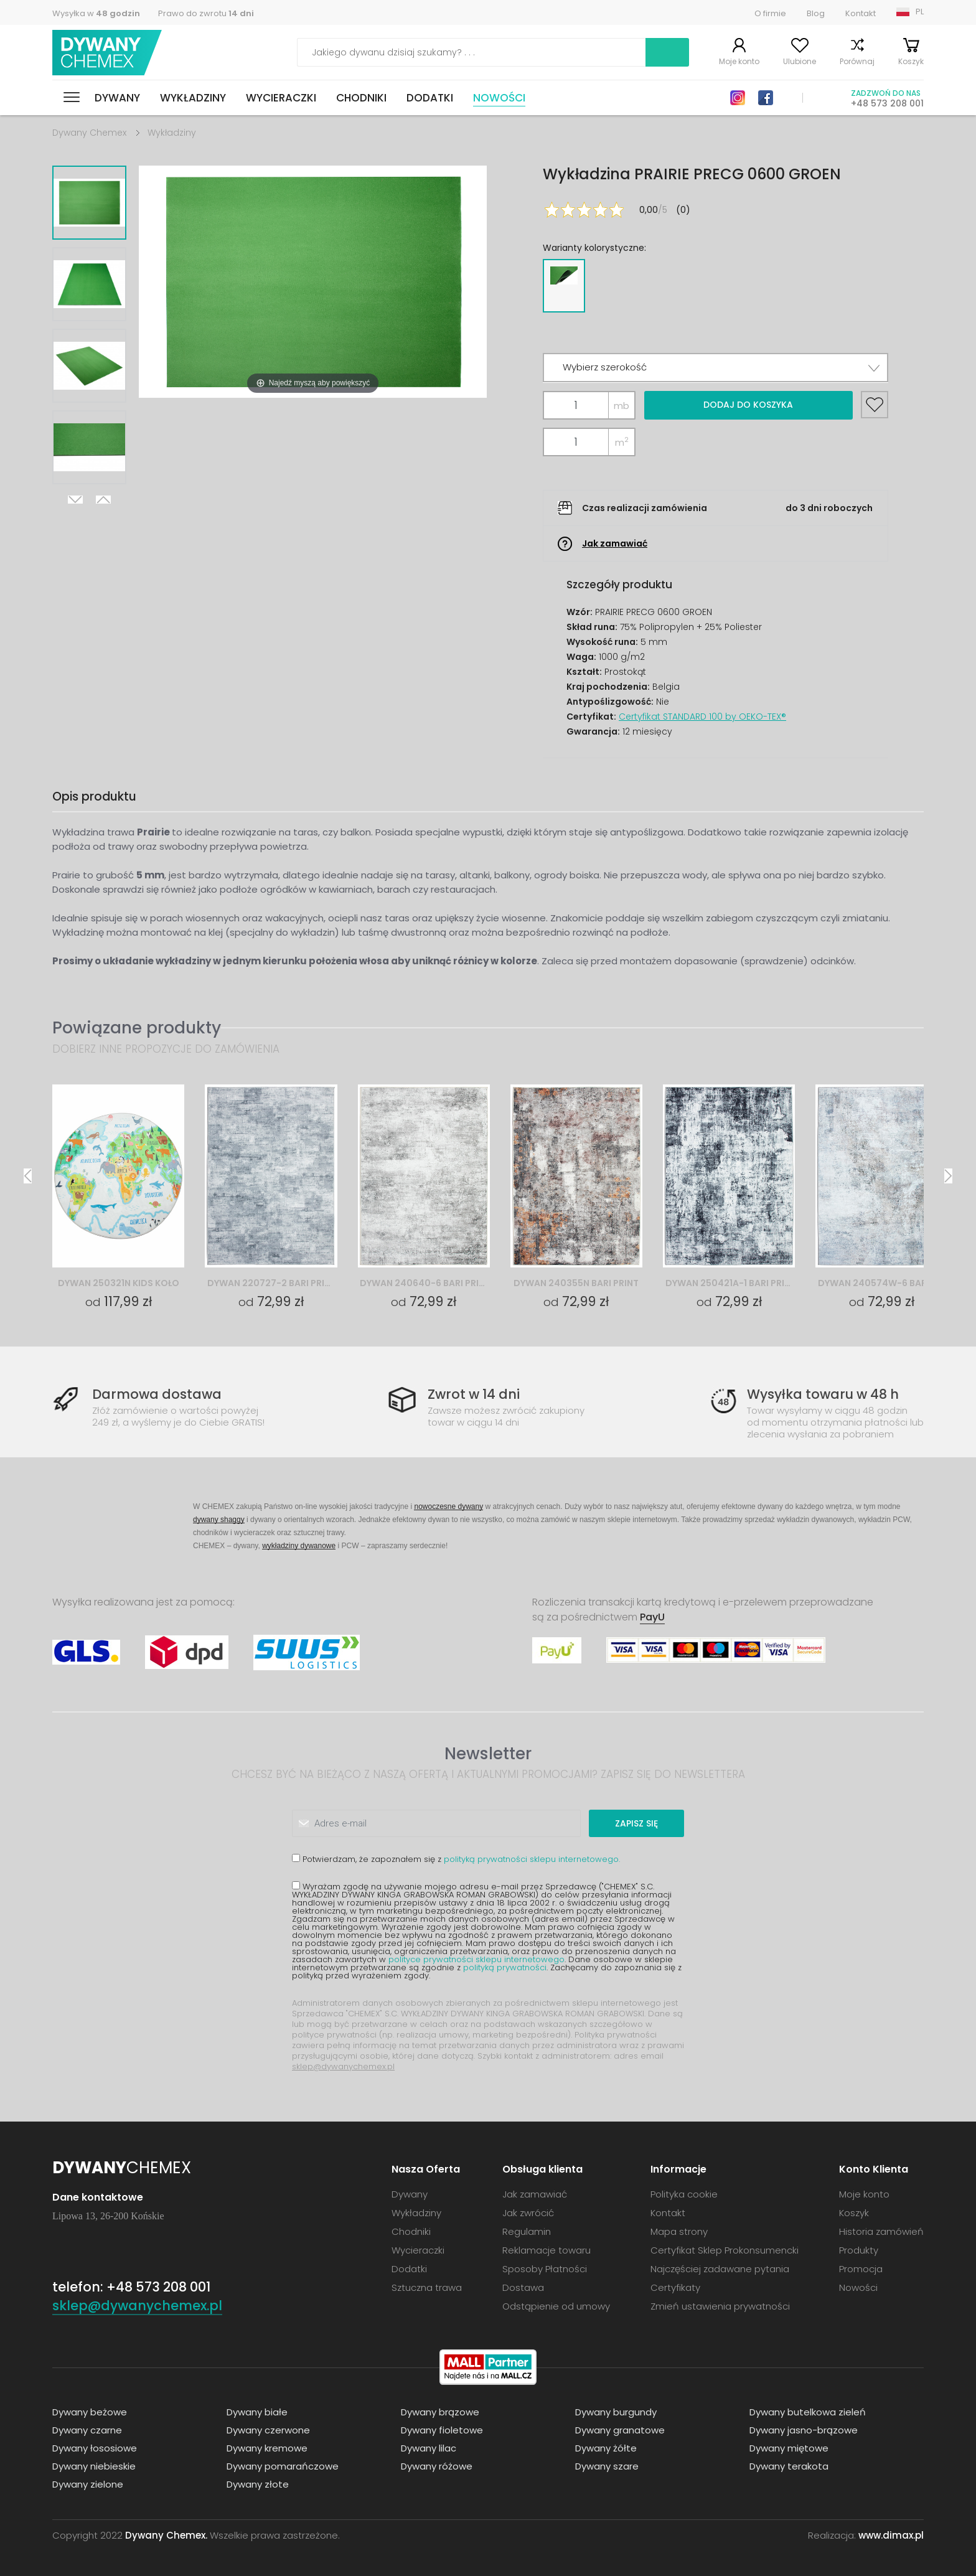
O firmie (770, 13)
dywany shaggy (219, 1519)
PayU (652, 1617)
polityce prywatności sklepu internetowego (476, 1959)
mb (621, 405)
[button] (715, 367)
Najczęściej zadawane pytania (719, 2268)
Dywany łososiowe (94, 2448)
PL (920, 11)
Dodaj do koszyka (748, 404)
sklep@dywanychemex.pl (343, 2066)
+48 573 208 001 (887, 103)
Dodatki (429, 97)
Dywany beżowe (89, 2412)
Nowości (499, 97)
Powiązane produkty (136, 1027)
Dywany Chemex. (166, 2535)
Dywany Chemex (107, 52)
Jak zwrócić (528, 2212)
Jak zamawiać (614, 543)
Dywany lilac (428, 2448)
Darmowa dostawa (157, 1394)
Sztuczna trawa (427, 2287)
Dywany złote (258, 2484)
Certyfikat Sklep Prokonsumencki (724, 2250)
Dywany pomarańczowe (283, 2466)
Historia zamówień (881, 2231)
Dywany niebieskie (94, 2466)
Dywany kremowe (267, 2448)
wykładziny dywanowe (299, 1545)
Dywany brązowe (440, 2412)
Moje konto (739, 61)
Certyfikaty (675, 2287)
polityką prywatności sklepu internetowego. (532, 1859)
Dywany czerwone (268, 2430)
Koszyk (911, 61)
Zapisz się (636, 1823)
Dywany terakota (788, 2466)
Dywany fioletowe (442, 2430)
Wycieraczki (281, 97)
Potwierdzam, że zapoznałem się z (456, 1858)
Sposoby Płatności (544, 2268)
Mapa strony (679, 2231)
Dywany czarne (87, 2430)
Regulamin (526, 2231)
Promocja (861, 2268)
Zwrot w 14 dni (474, 1394)
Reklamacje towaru (546, 2250)
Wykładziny (193, 97)
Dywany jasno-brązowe (803, 2430)
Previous (103, 499)
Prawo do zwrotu (206, 13)
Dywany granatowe (620, 2430)
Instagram (737, 97)
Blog (816, 13)
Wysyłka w (96, 13)
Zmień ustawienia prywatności (720, 2306)
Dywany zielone (87, 2484)
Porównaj (857, 61)
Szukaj (667, 52)
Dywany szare (607, 2466)
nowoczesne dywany (448, 1506)
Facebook (765, 97)
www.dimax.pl (891, 2535)
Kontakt (860, 13)
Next (75, 499)
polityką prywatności (505, 1967)
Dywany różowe (436, 2466)
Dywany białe (257, 2412)
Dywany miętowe (788, 2448)
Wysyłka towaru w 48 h (823, 1394)
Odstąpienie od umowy (556, 2306)
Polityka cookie (684, 2194)
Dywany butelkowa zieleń (807, 2412)
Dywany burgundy (616, 2412)
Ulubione (799, 61)
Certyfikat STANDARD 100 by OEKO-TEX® (702, 716)
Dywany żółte (606, 2448)
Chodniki (361, 97)
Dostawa (523, 2287)
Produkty (858, 2250)
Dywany (117, 97)
